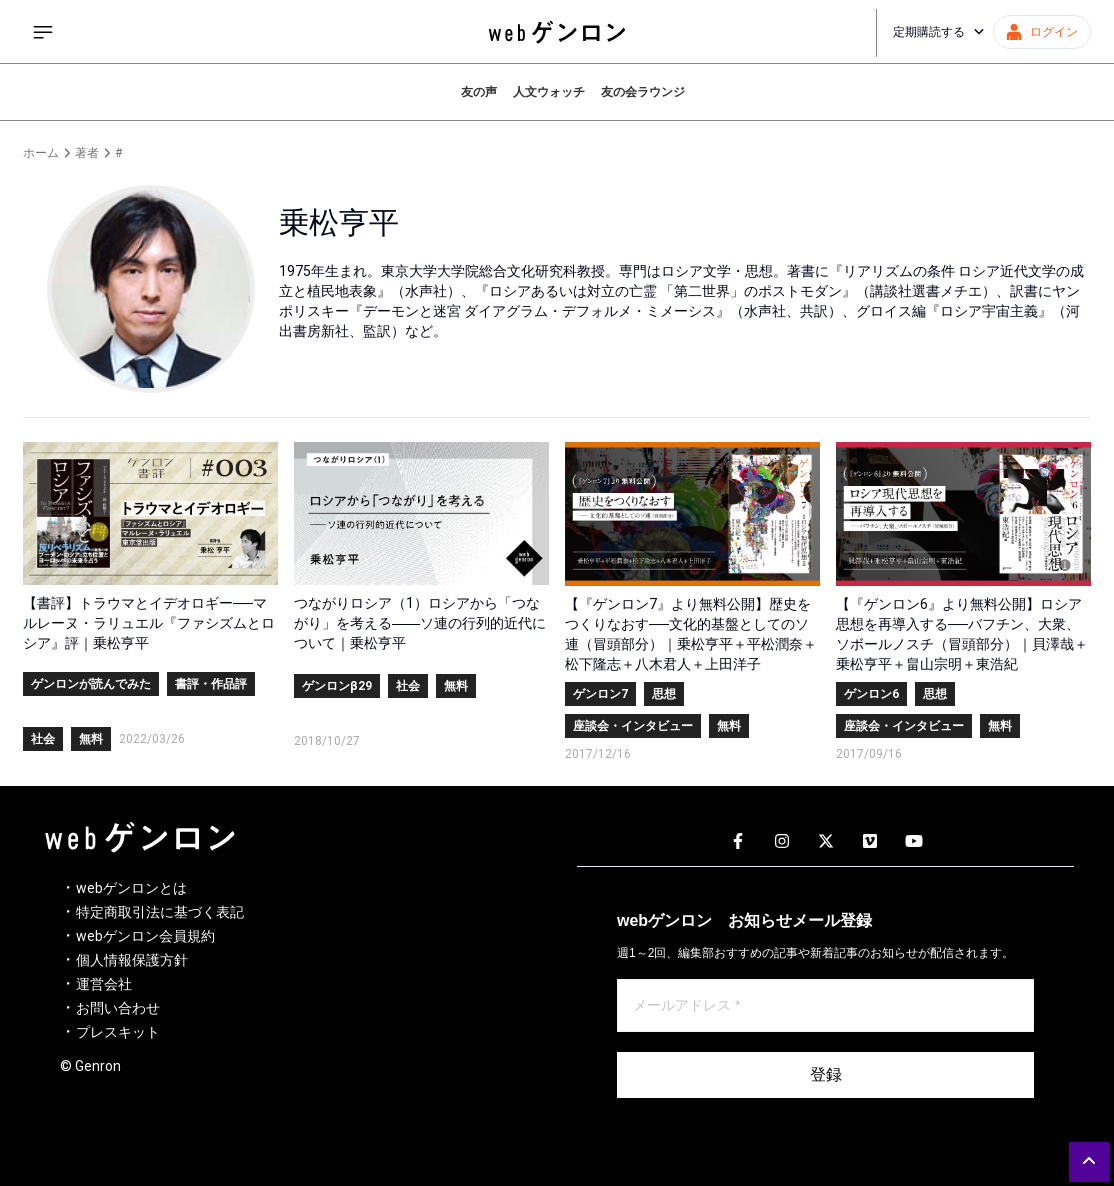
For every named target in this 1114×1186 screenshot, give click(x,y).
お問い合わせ (118, 1008)
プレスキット (118, 1032)
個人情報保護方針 (132, 960)
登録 (826, 1074)
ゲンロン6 (871, 694)
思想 (664, 694)
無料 (91, 739)
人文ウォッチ (549, 92)
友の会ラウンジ (643, 92)
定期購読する (939, 32)
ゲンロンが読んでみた (91, 684)
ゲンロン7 (600, 694)
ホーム (41, 153)
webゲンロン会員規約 (145, 936)
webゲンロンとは (131, 888)
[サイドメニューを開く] (43, 32)
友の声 (479, 92)
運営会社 (104, 984)
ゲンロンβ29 (337, 686)
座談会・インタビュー (633, 726)
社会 (43, 739)
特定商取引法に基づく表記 (160, 912)
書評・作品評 (211, 684)
